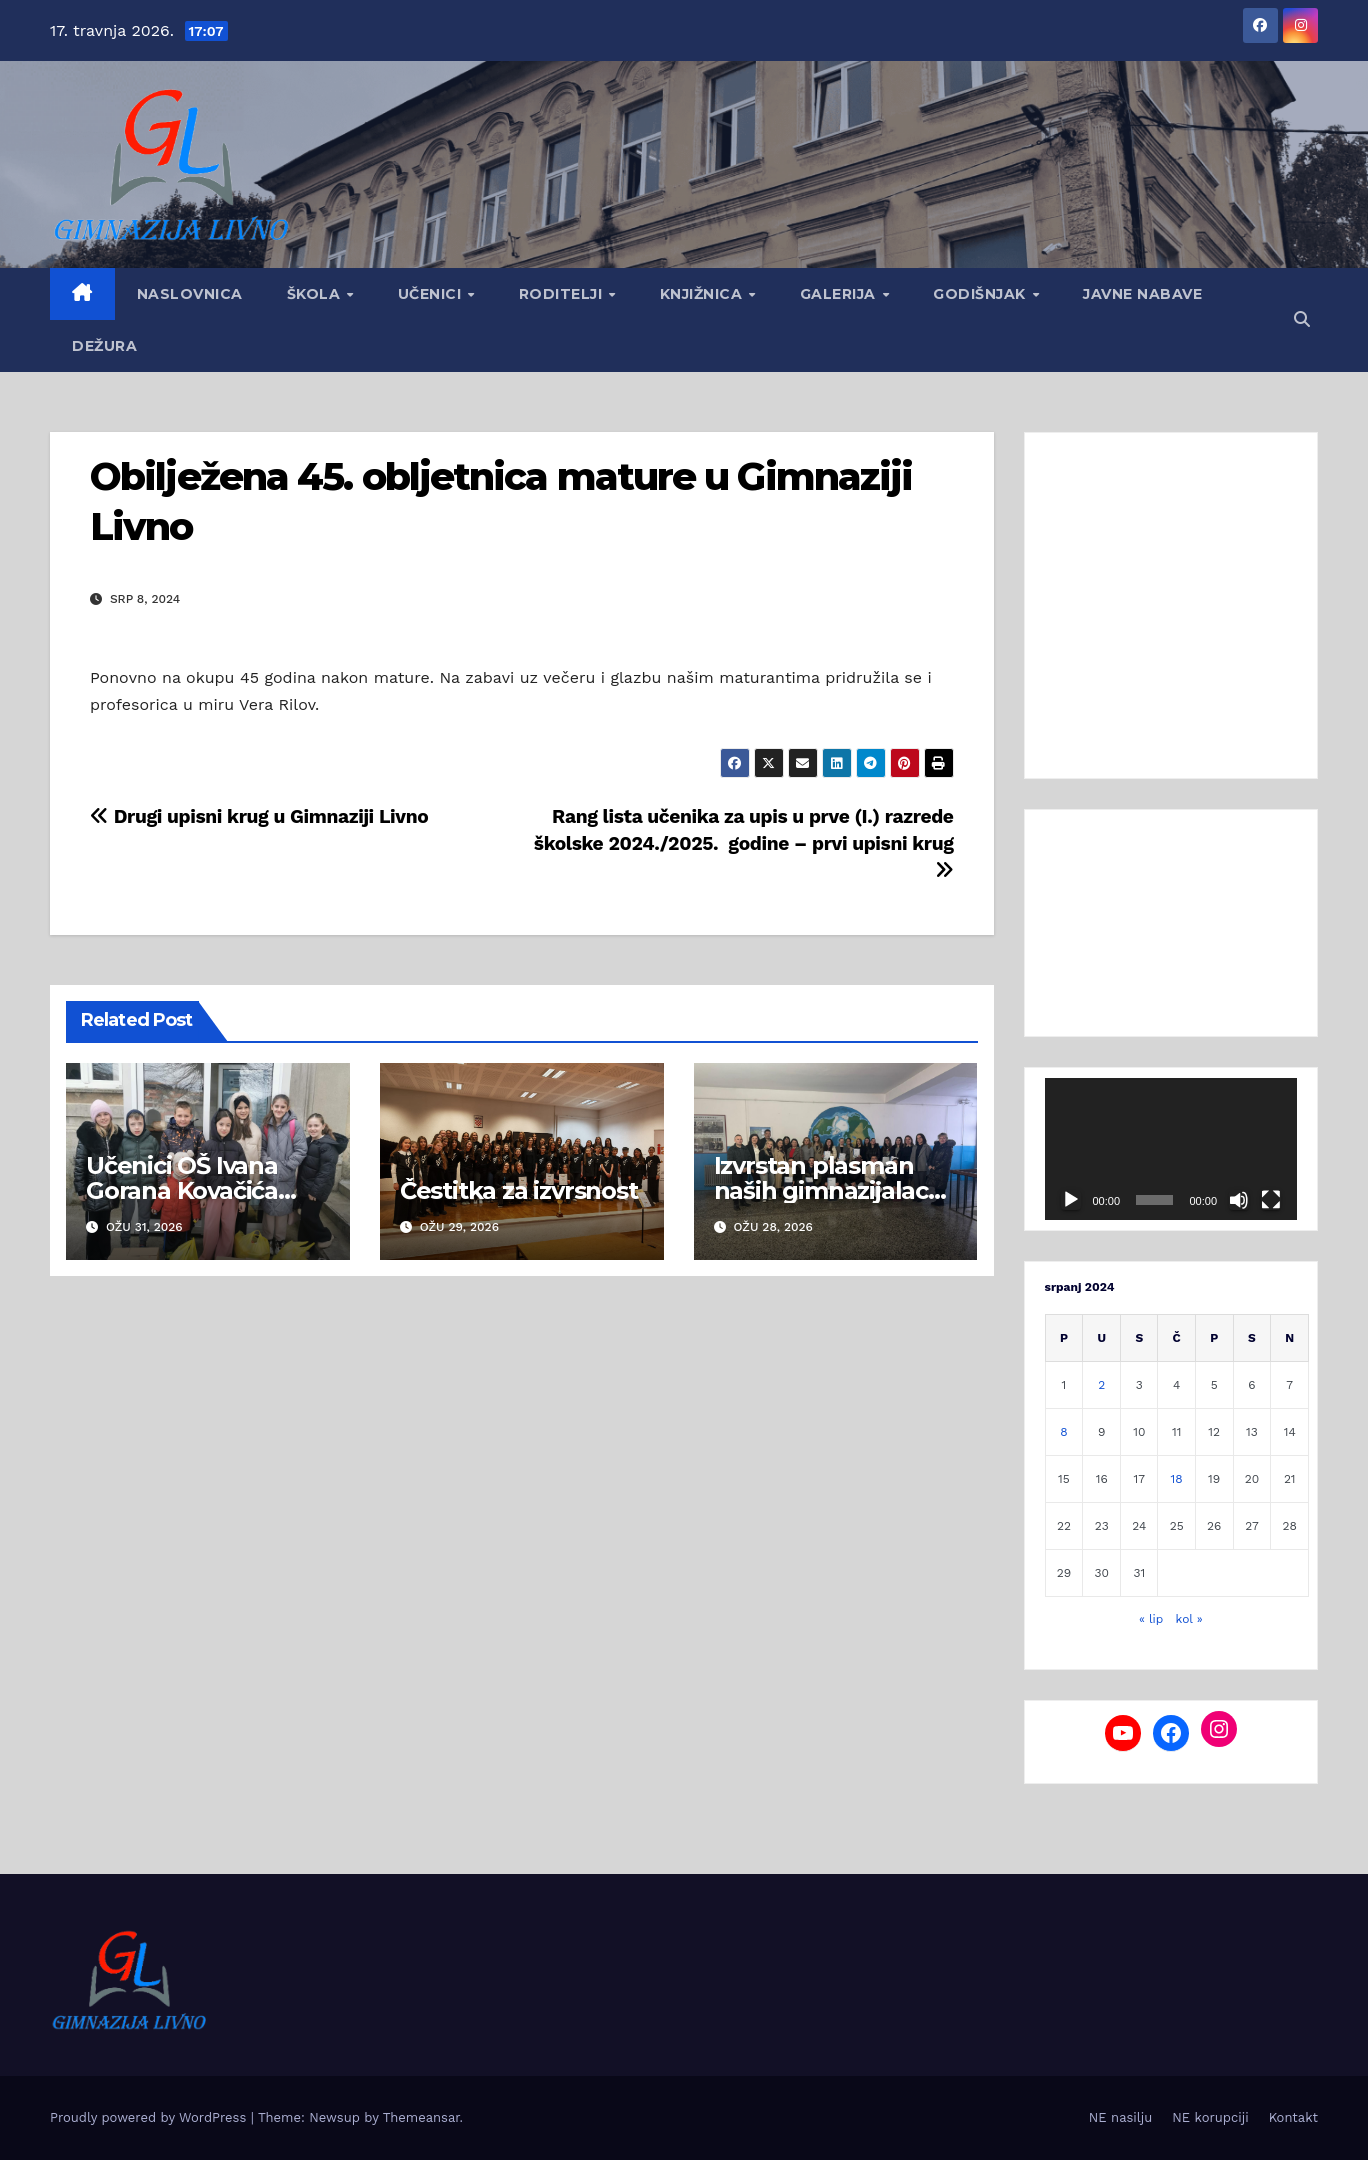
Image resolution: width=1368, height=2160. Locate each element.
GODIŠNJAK (981, 294)
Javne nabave (1142, 294)
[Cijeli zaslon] (1271, 1200)
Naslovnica (190, 294)
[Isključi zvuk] (1239, 1200)
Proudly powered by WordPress (150, 2117)
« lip (1151, 1619)
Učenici (432, 294)
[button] (1302, 319)
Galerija (840, 294)
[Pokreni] (1071, 1200)
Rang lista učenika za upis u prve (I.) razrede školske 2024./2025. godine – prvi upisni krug (744, 842)
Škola (316, 294)
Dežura (104, 346)
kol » (1189, 1619)
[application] (1171, 1149)
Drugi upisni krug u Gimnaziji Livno (259, 816)
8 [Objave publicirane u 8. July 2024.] (1063, 1432)
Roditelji (563, 294)
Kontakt (1293, 2117)
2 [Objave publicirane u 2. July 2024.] (1101, 1385)
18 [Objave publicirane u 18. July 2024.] (1177, 1479)
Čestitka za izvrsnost (519, 1190)
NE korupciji (1210, 2117)
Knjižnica (703, 294)
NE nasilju (1120, 2117)
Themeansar (421, 2117)
